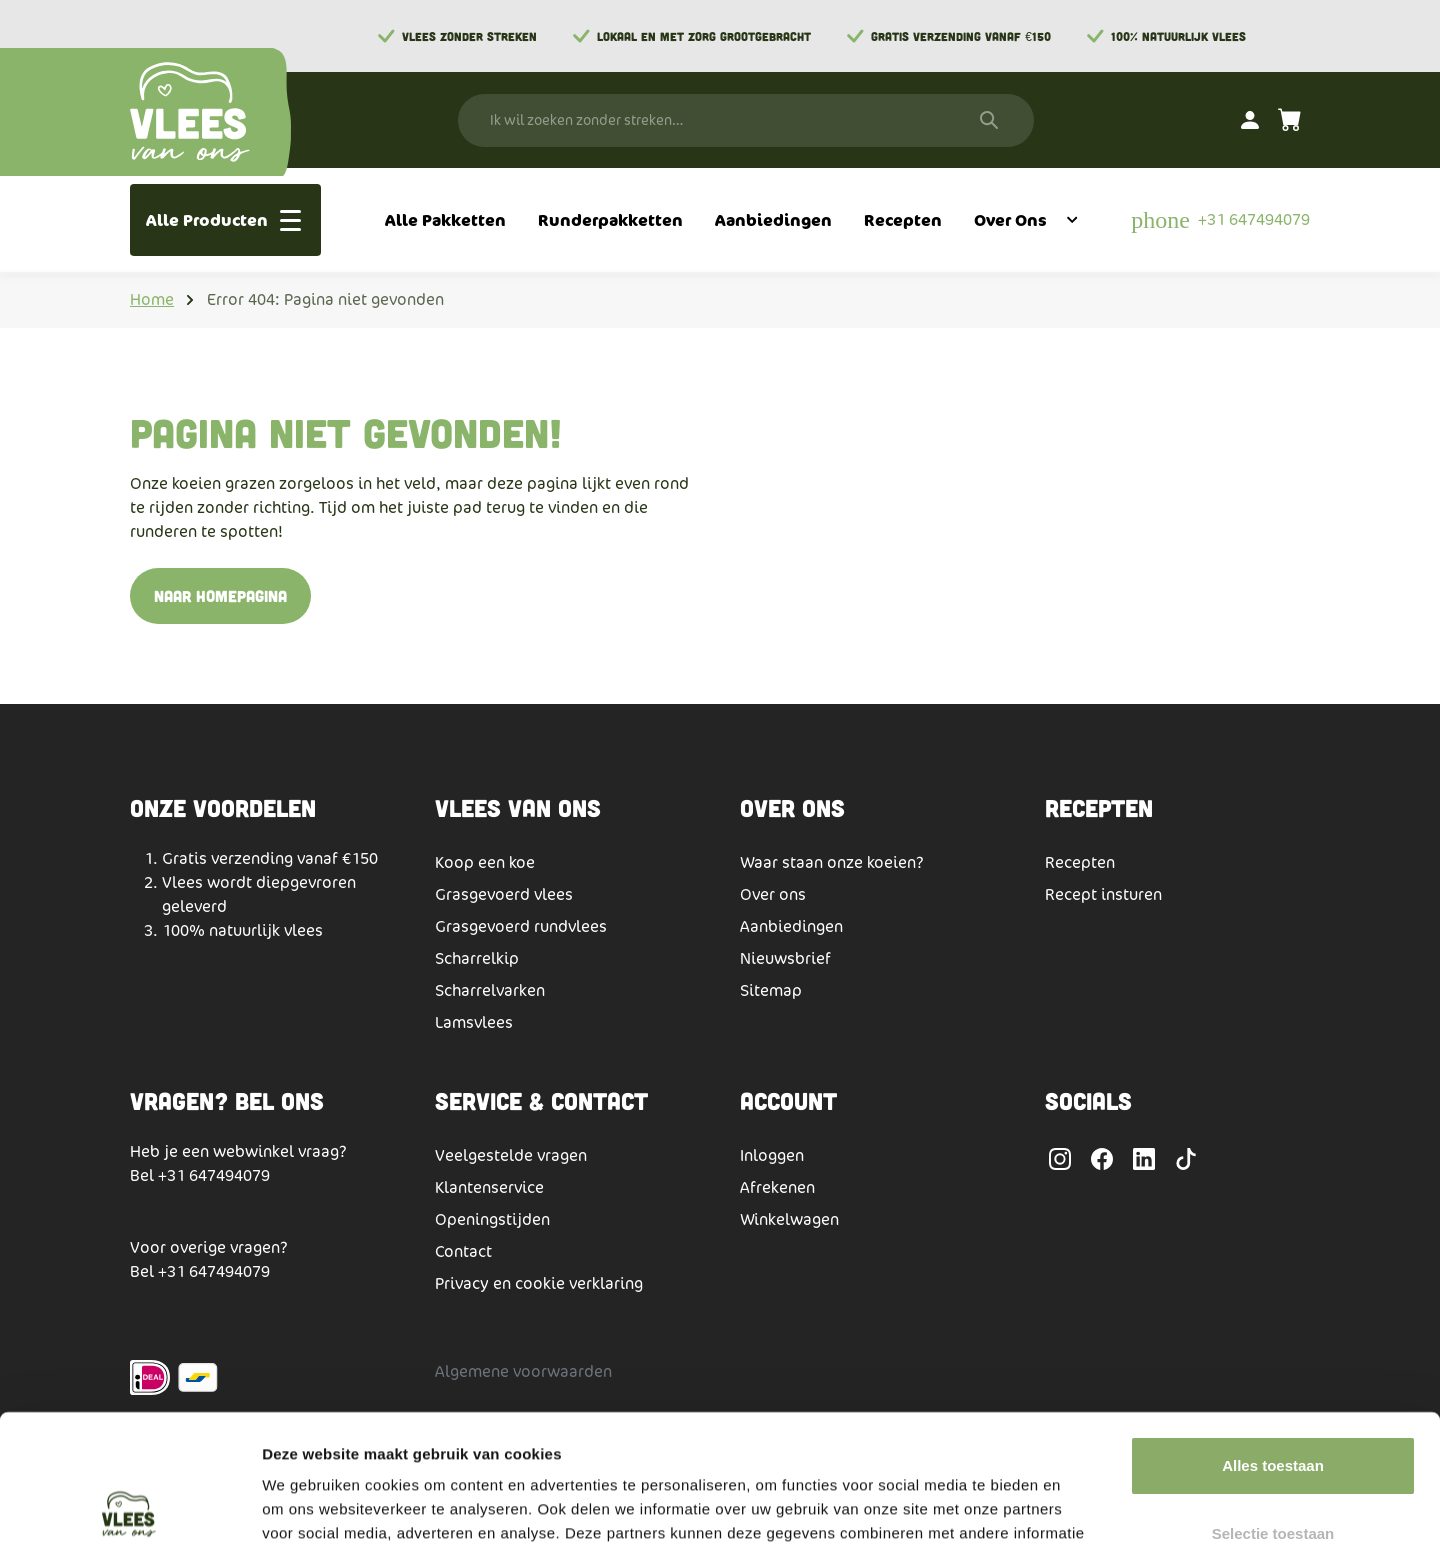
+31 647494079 (214, 1175)
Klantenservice (489, 1187)
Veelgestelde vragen (511, 1155)
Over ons (773, 894)
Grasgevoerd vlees (504, 894)
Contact (463, 1251)
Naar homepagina (220, 595)
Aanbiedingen (791, 926)
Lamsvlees (474, 1022)
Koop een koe (485, 862)
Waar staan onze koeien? (832, 862)
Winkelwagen (789, 1219)
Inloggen (772, 1155)
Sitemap (771, 990)
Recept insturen (1103, 894)
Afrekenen (777, 1187)
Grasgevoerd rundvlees (521, 926)
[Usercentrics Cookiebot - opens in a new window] (129, 1512)
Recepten (1080, 862)
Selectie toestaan (1273, 1407)
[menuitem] (445, 220)
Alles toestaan (1273, 1339)
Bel (144, 1175)
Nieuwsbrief (785, 958)
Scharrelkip (477, 958)
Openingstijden (492, 1219)
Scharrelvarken (490, 990)
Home (152, 299)
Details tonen (1080, 1511)
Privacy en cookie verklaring (539, 1283)
